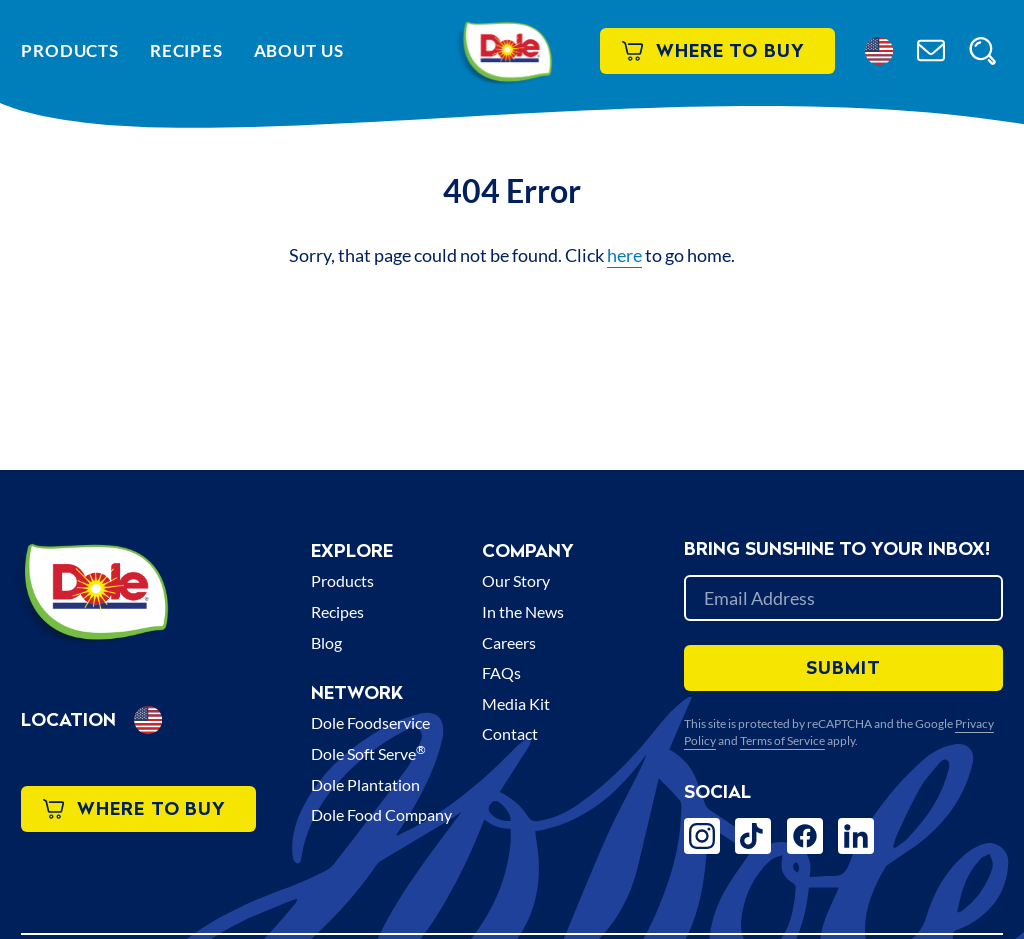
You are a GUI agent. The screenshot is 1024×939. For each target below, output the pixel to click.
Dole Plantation (365, 784)
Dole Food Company (381, 814)
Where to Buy (713, 50)
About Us (299, 50)
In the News (523, 611)
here (624, 255)
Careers (509, 642)
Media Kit (516, 703)
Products (70, 50)
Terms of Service (782, 740)
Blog (326, 642)
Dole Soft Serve (368, 753)
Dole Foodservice (370, 722)
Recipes (186, 50)
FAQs (501, 672)
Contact (510, 733)
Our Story (516, 580)
